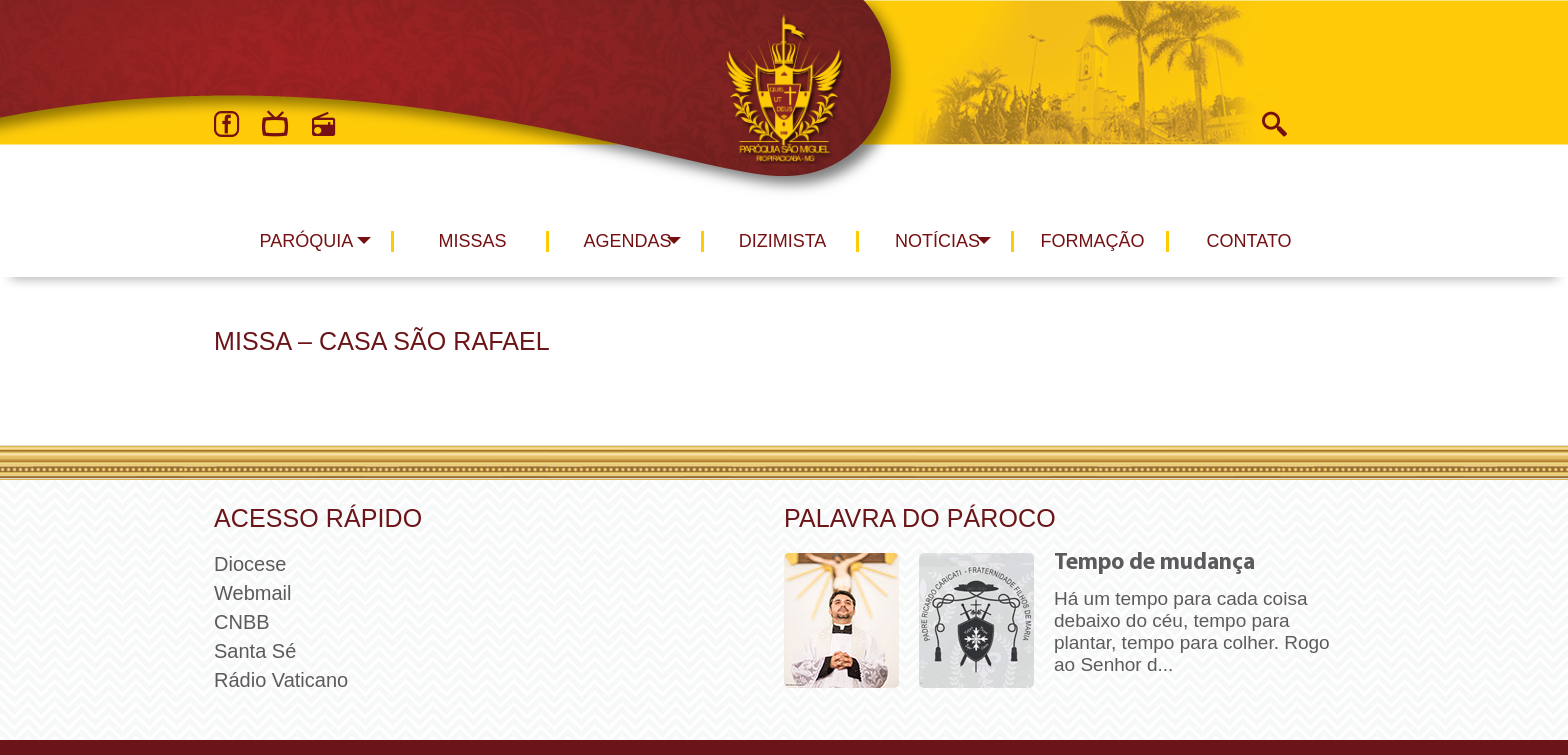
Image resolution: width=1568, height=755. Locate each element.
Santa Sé (255, 651)
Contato (1249, 241)
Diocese (250, 564)
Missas (472, 241)
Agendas (627, 241)
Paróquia (307, 241)
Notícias (937, 241)
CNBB (242, 622)
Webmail (252, 593)
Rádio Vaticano (281, 680)
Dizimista (783, 241)
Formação (1093, 241)
